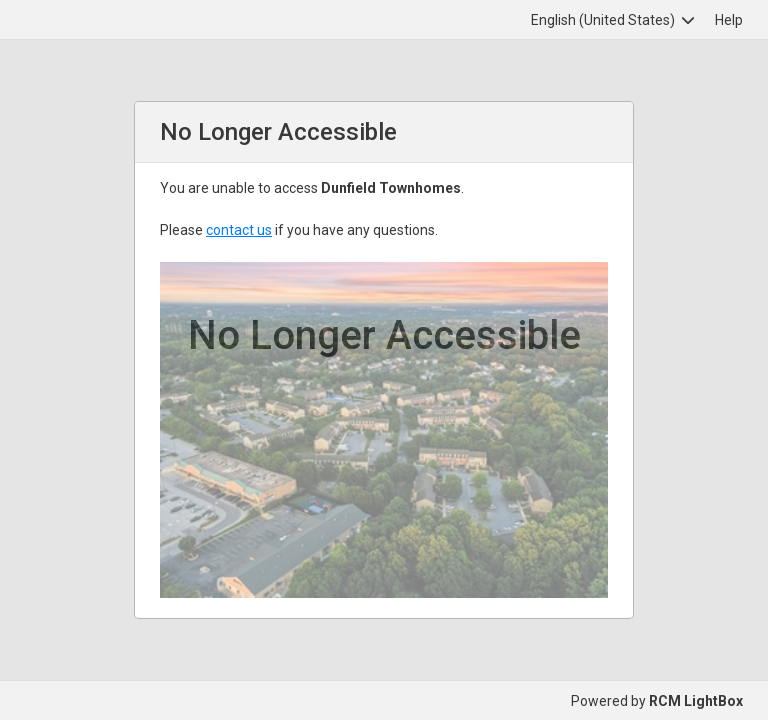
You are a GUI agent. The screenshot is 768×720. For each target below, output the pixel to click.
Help (729, 20)
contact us (239, 230)
